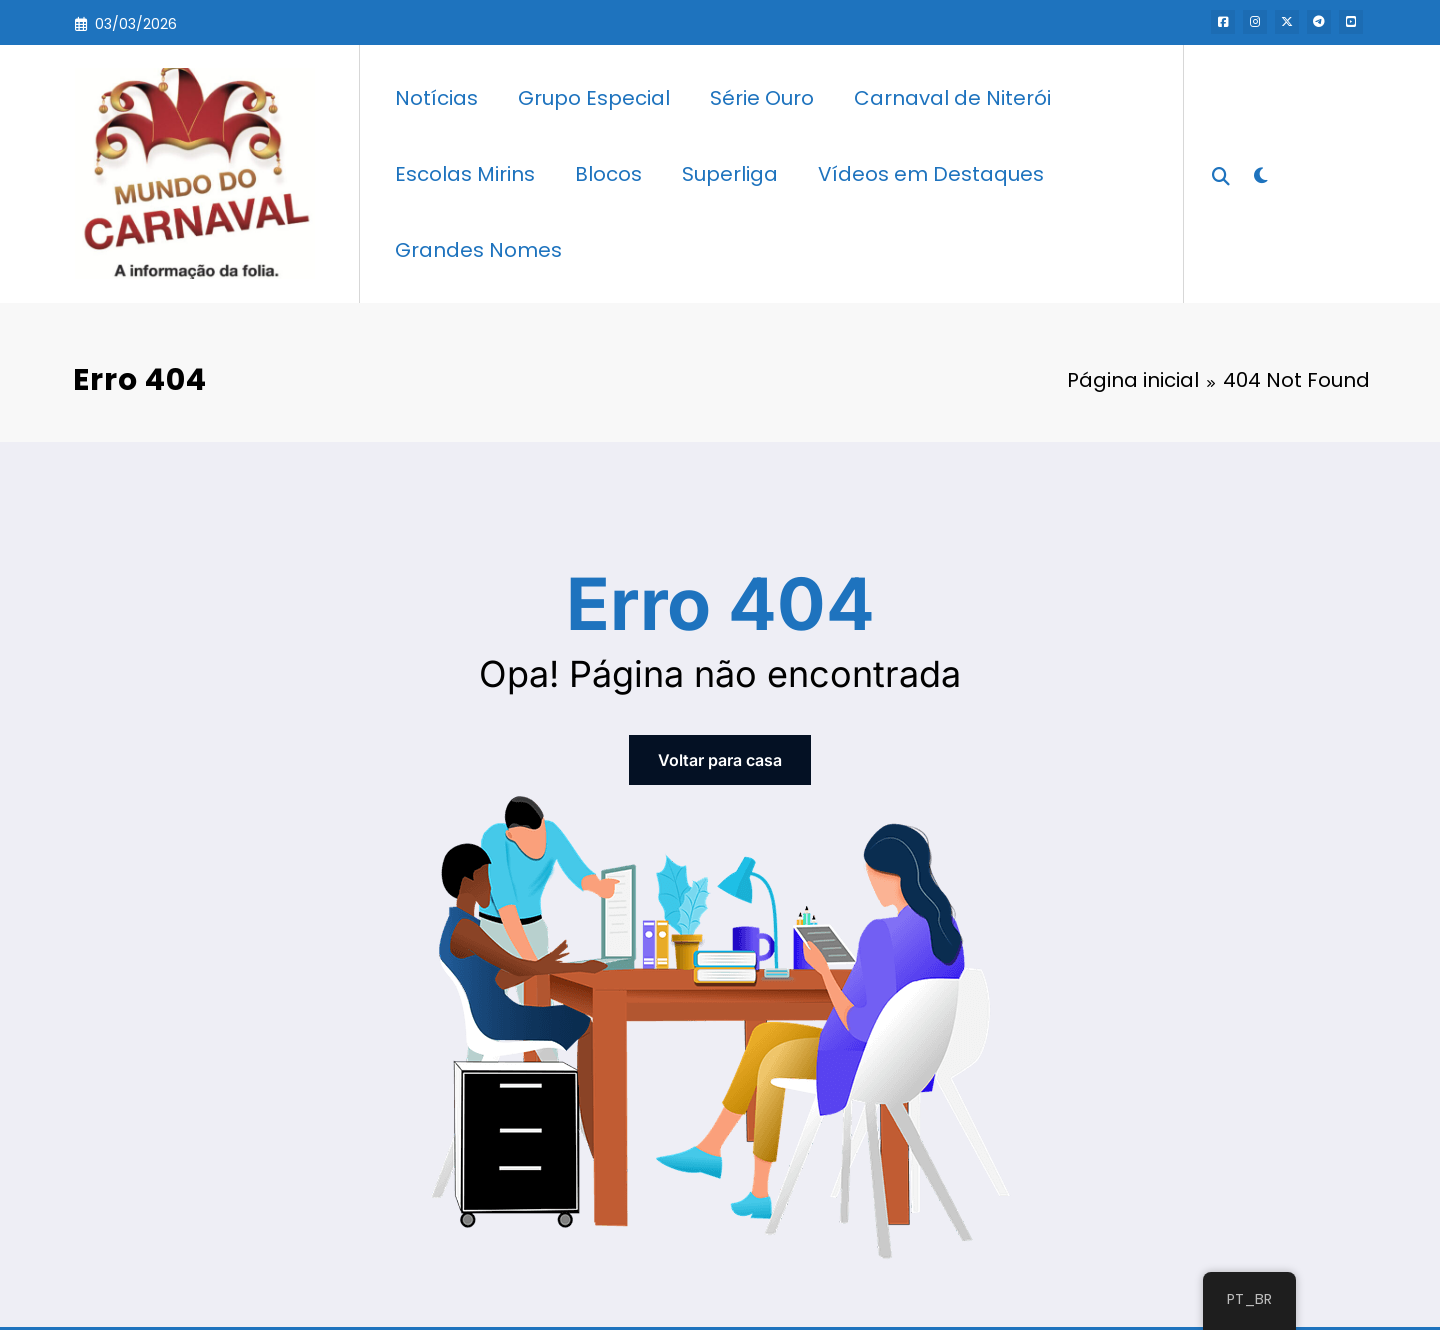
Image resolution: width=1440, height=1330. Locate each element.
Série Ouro (762, 98)
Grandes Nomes (478, 250)
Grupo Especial (594, 98)
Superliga (730, 174)
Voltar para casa (720, 760)
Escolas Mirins (465, 174)
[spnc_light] (1260, 173)
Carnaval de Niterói (952, 98)
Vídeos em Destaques (931, 174)
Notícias (436, 98)
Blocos (608, 174)
